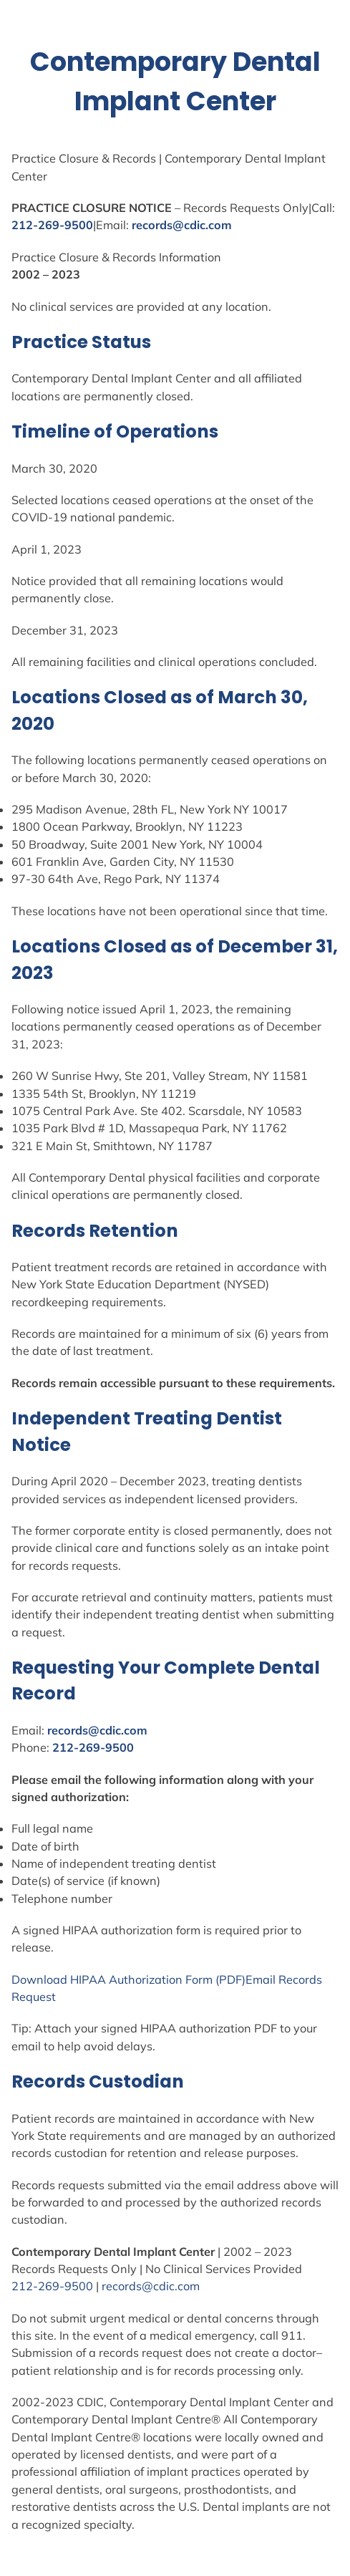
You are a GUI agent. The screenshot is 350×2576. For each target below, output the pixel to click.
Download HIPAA (60, 1979)
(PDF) (229, 1979)
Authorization (146, 1979)
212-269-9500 (52, 225)
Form (199, 1979)
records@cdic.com (182, 225)
